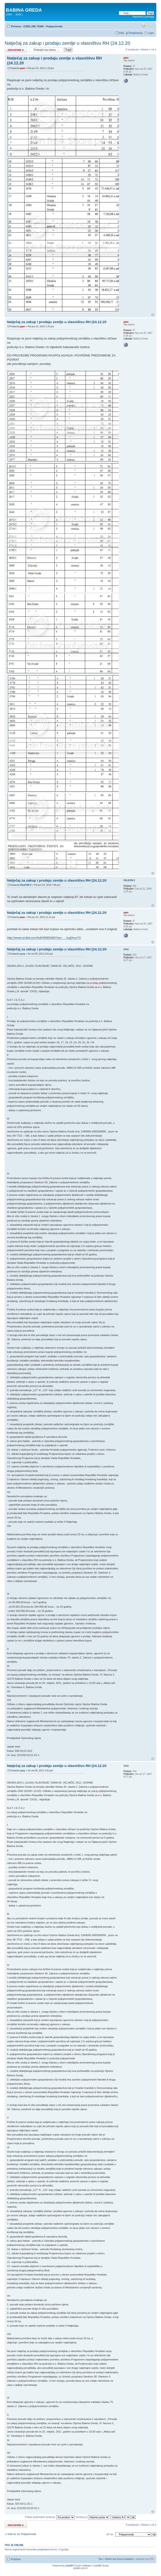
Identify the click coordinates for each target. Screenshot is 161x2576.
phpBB (68, 2565)
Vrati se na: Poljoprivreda (21, 2534)
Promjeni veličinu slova (150, 25)
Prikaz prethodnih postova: (49, 2517)
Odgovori (16, 50)
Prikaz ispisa (143, 25)
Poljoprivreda (54, 26)
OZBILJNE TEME (33, 26)
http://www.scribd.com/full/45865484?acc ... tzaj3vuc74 (44, 937)
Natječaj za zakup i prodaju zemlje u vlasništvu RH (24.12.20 (67, 43)
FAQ (121, 32)
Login (151, 32)
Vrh (152, 315)
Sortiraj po (92, 2517)
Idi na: (109, 2534)
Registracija (136, 32)
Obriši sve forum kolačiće (119, 2559)
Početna (16, 26)
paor (22, 68)
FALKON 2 (25, 885)
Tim (100, 2559)
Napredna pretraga (143, 16)
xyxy (22, 954)
